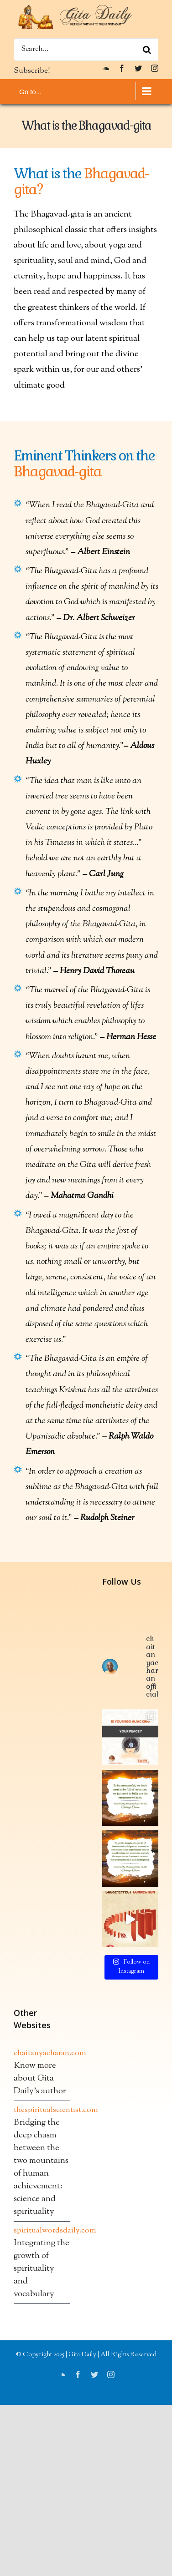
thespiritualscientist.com (42, 2462)
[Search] (147, 49)
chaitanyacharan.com (42, 2405)
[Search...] (86, 49)
